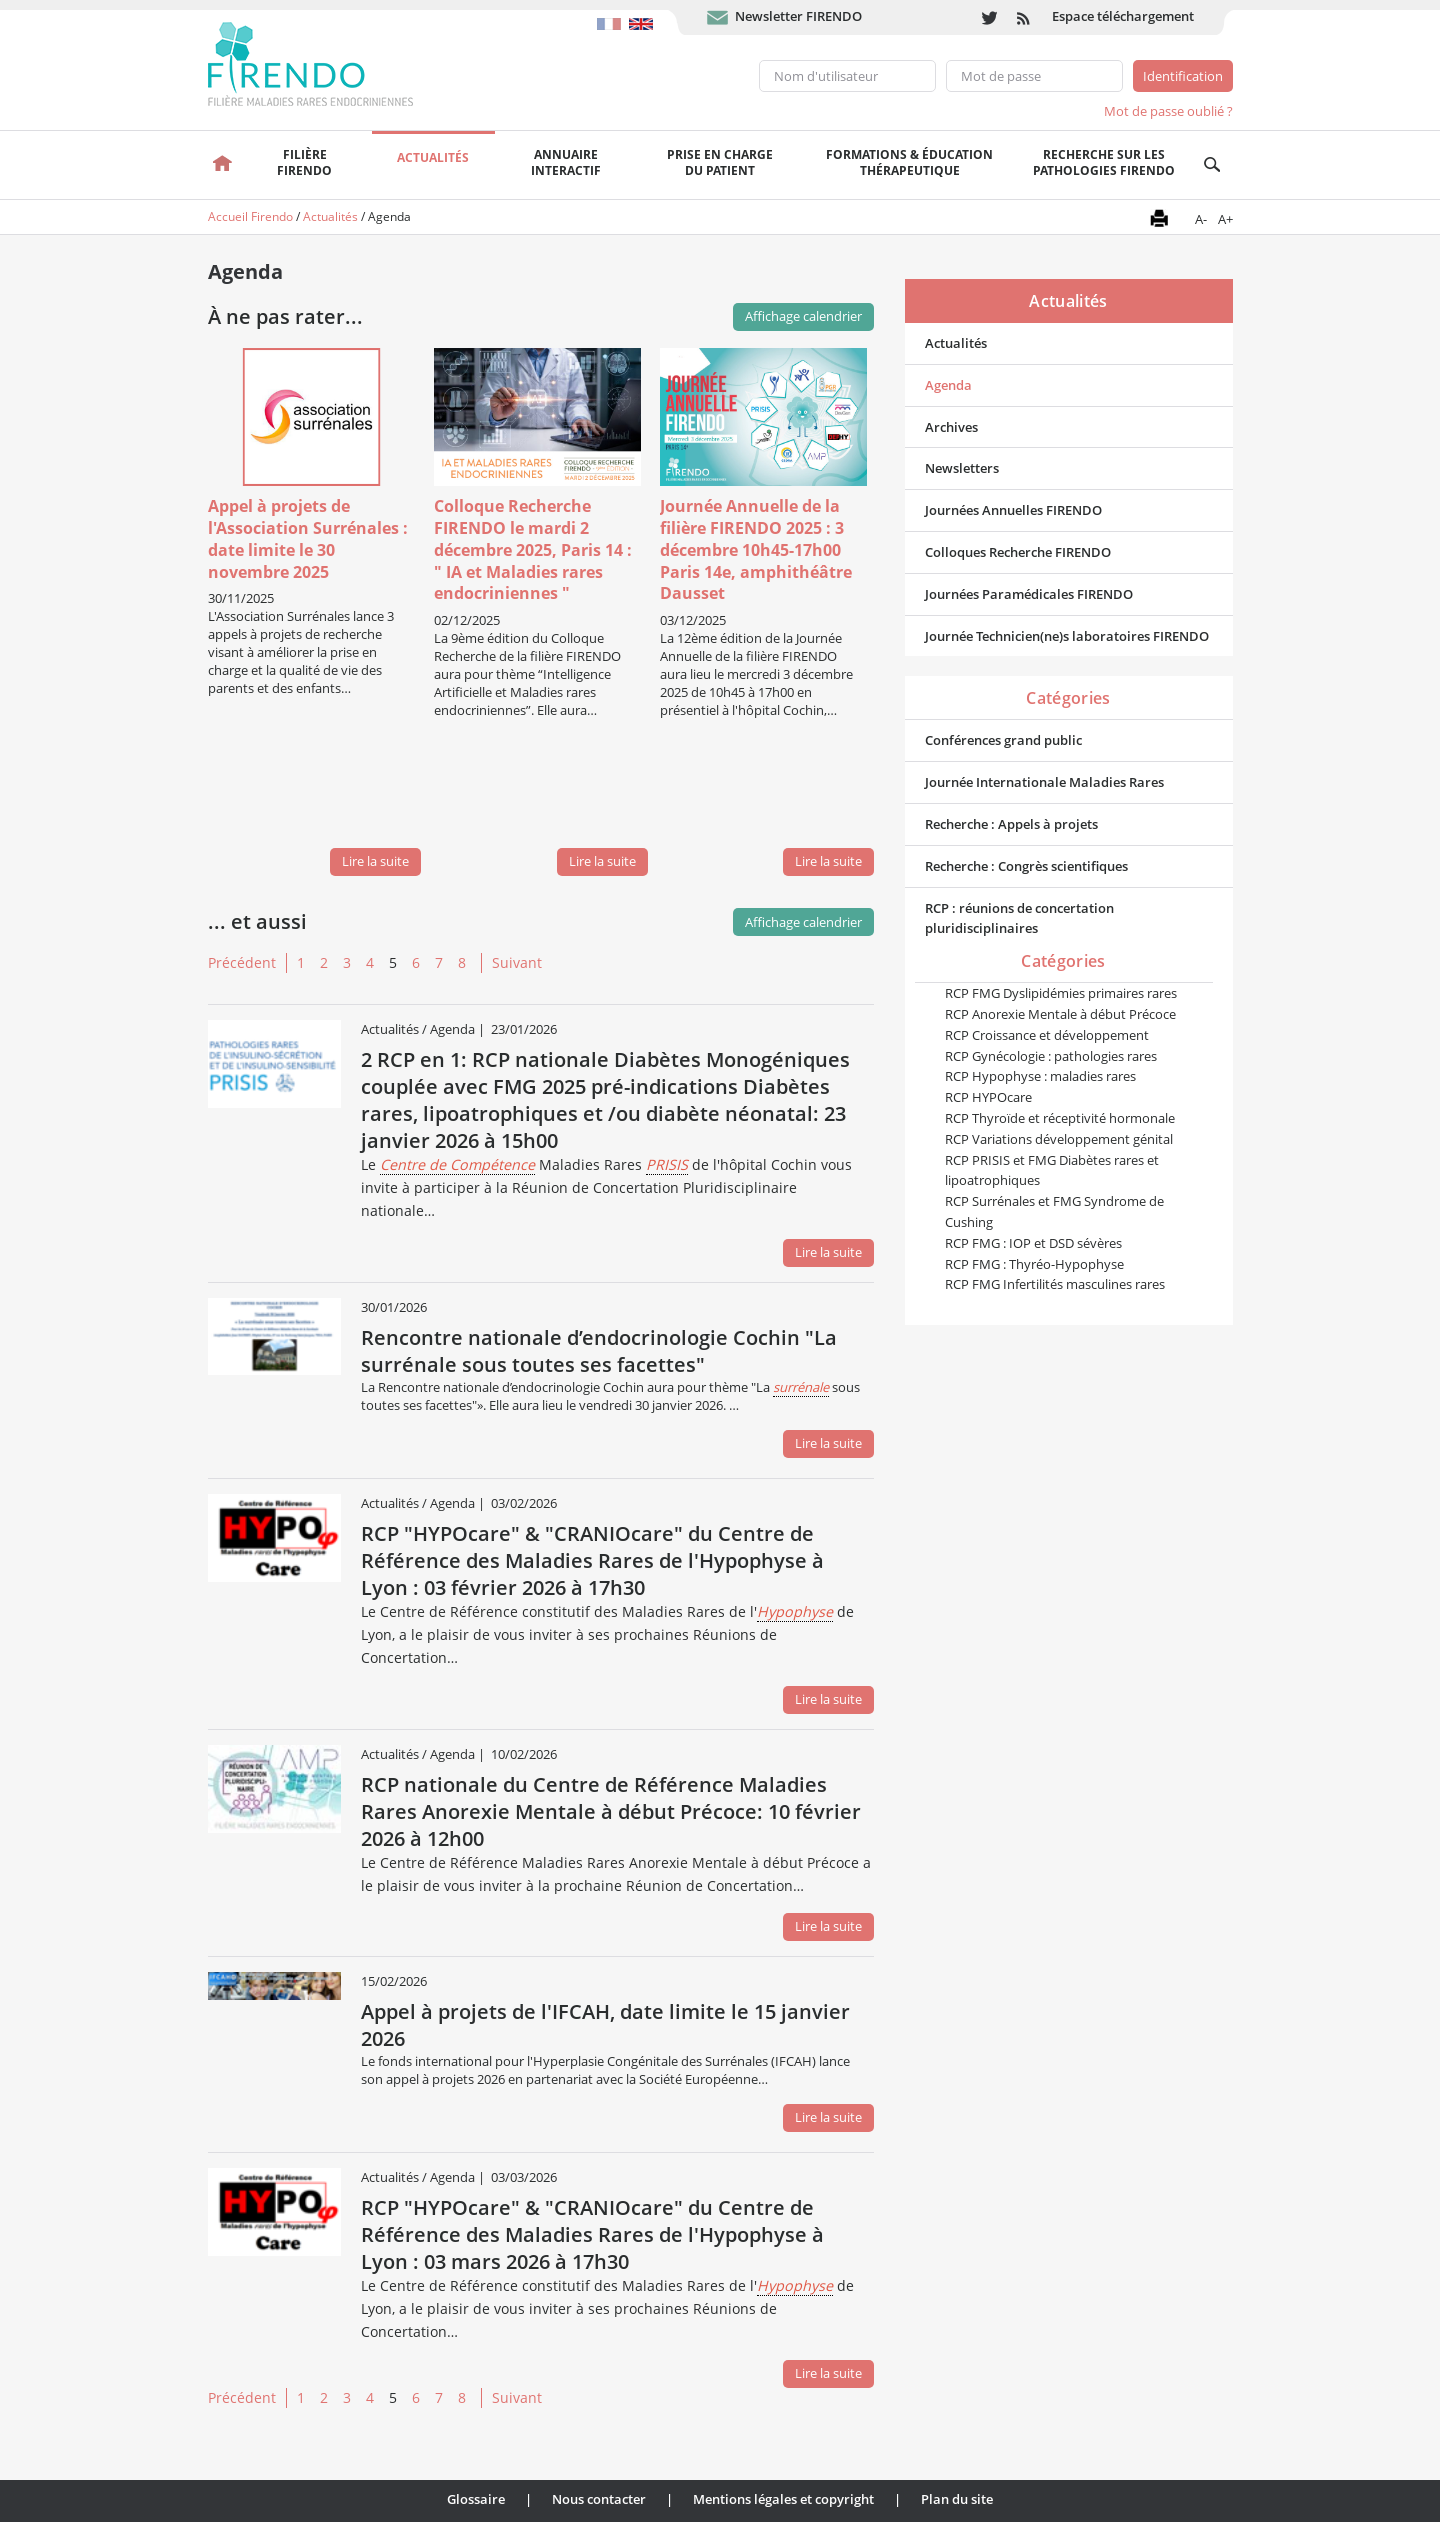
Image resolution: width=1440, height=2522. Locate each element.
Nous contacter (599, 2499)
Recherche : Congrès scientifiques (1026, 866)
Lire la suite (375, 861)
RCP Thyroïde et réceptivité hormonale (1060, 1118)
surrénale (801, 1387)
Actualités (433, 157)
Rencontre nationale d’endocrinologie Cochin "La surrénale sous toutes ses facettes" (599, 1351)
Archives (951, 427)
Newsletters (962, 468)
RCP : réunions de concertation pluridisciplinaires (1019, 918)
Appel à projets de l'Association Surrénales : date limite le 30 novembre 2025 (308, 538)
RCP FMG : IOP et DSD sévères (1033, 1243)
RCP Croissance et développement (1047, 1035)
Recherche (1212, 165)
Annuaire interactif (566, 162)
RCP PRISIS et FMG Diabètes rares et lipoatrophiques (1052, 1170)
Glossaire (476, 2499)
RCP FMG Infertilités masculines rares (1055, 1284)
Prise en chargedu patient (720, 162)
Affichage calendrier (803, 922)
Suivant (517, 962)
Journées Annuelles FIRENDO (1013, 510)
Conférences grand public (1003, 740)
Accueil (223, 165)
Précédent (242, 962)
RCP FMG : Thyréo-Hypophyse (1034, 1264)
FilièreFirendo (304, 162)
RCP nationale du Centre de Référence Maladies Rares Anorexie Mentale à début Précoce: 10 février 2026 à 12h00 (611, 1811)
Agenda (948, 385)
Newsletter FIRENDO (798, 16)
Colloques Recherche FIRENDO (1018, 552)
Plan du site (957, 2499)
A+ (1225, 219)
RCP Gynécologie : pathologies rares (1051, 1056)
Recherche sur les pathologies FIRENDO (1104, 162)
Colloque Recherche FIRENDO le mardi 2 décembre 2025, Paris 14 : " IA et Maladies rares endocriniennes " (533, 549)
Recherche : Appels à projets (1011, 824)
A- (1201, 219)
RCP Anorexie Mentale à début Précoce (1060, 1014)
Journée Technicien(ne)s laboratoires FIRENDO (1067, 636)
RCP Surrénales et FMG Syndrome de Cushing (1054, 1211)
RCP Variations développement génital (1059, 1139)
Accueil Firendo (250, 216)
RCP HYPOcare (988, 1097)
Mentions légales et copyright (783, 2499)
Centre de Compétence (457, 1164)
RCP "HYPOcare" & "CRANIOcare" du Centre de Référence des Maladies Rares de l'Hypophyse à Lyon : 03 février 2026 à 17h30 (592, 1560)
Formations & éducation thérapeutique (909, 162)
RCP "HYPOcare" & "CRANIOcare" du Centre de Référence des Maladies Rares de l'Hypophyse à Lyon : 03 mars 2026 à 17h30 (592, 2234)
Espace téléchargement (1123, 16)
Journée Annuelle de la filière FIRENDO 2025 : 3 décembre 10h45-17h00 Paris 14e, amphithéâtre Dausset (756, 549)
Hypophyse (795, 1611)
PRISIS (667, 1164)
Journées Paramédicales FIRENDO (1029, 594)
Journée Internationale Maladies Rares (1044, 782)
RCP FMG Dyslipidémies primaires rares (1061, 993)
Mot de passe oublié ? (1168, 111)
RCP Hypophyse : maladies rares (1040, 1076)
